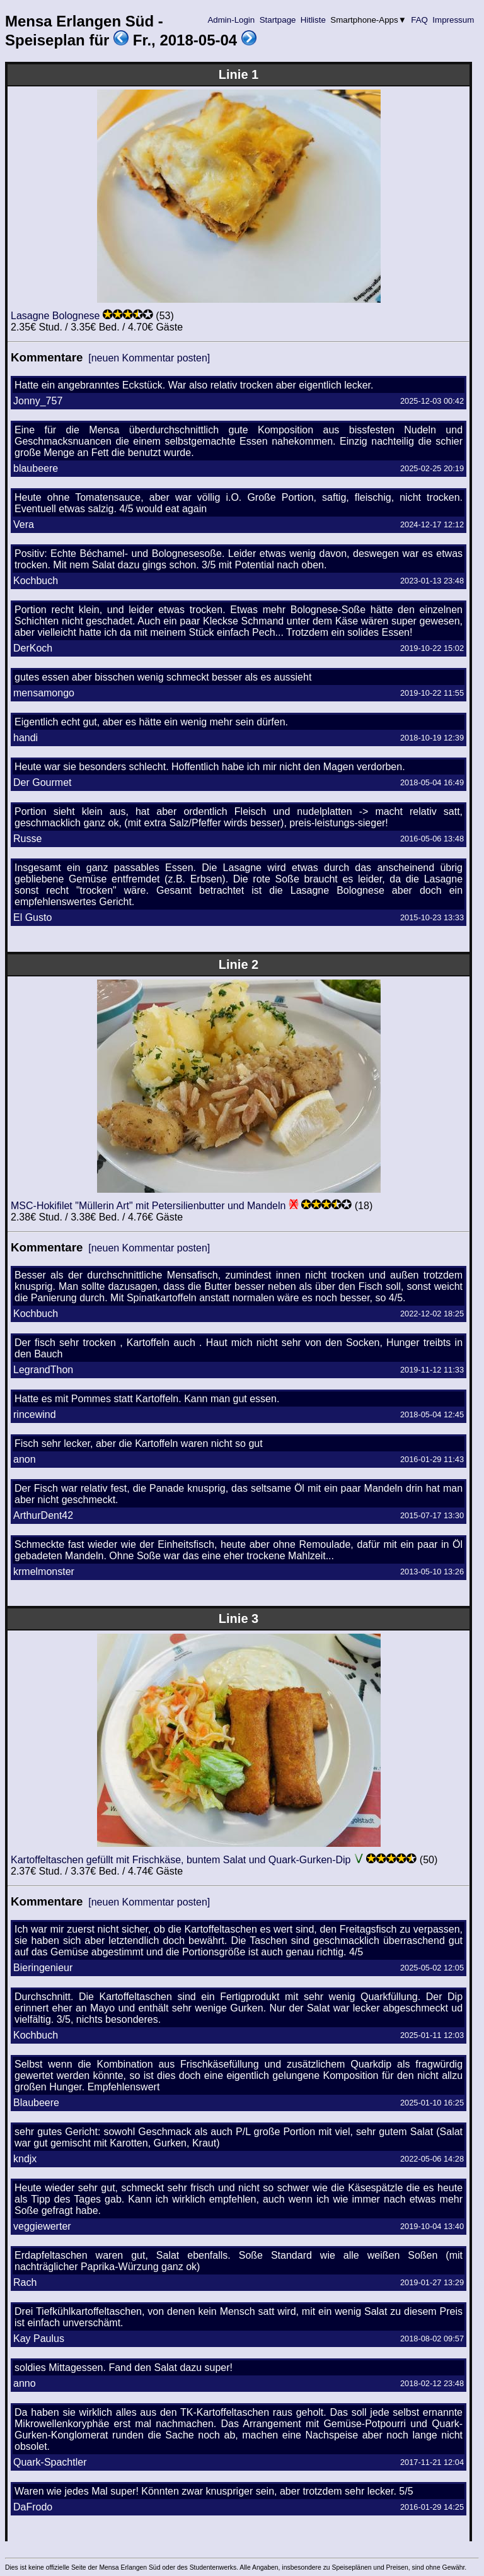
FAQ (419, 20)
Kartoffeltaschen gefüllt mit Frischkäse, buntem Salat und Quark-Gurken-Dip (181, 1859)
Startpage (277, 20)
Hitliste (313, 20)
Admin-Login (231, 20)
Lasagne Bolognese (55, 315)
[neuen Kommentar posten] (149, 358)
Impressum (453, 20)
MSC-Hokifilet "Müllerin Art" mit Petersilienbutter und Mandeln (148, 1205)
